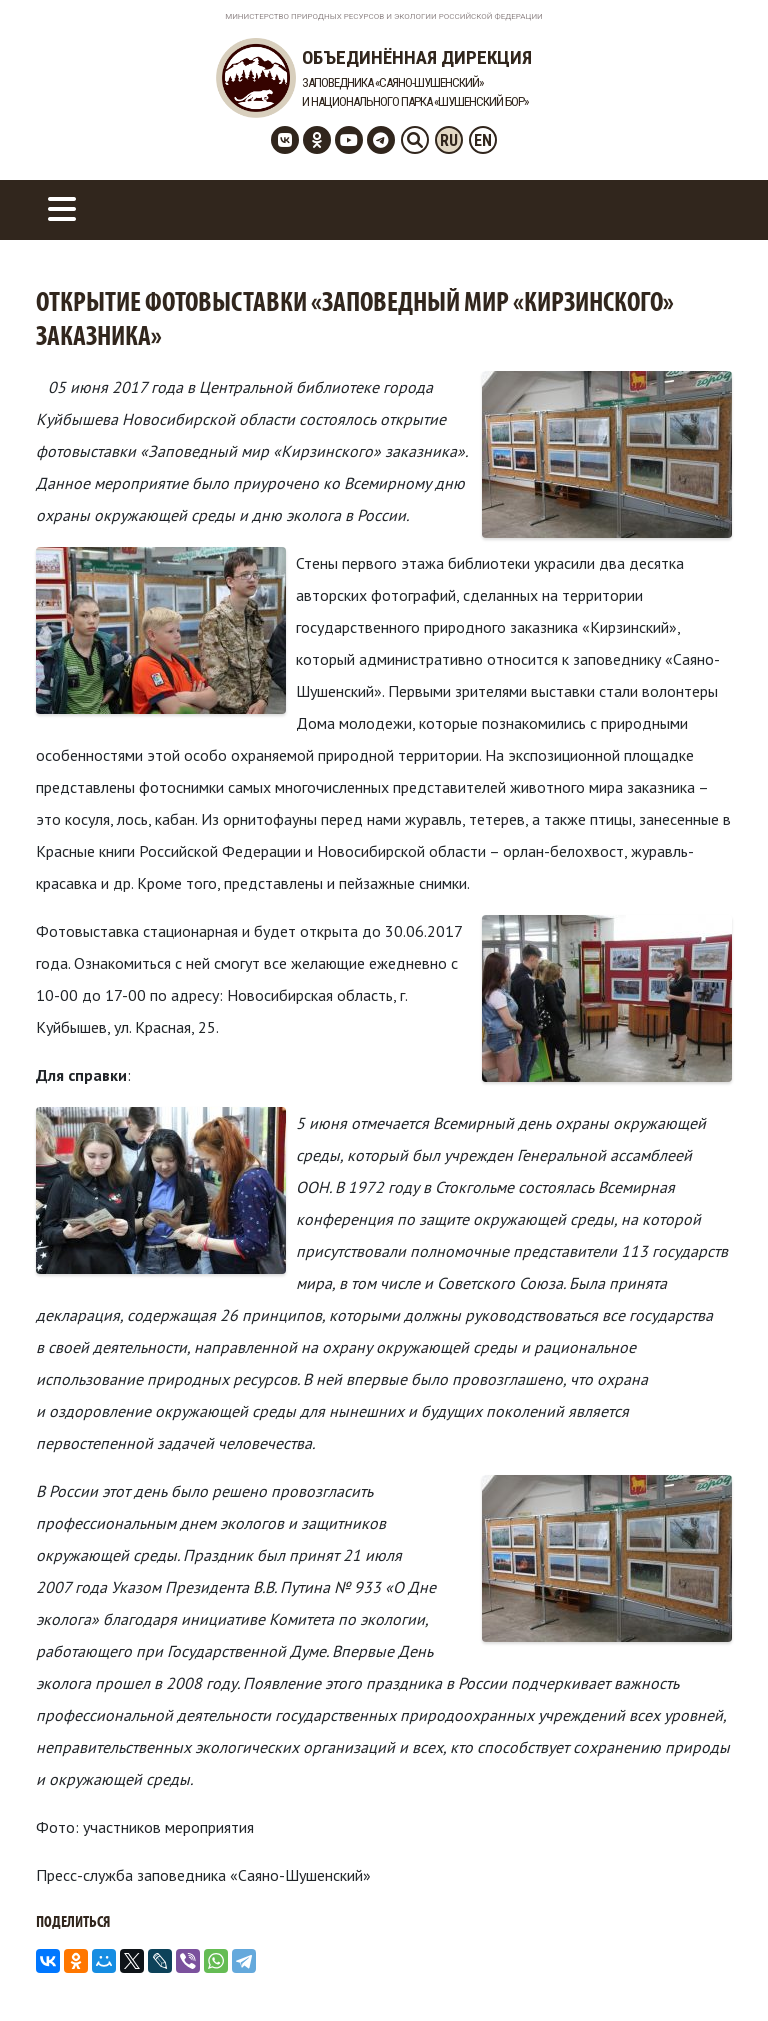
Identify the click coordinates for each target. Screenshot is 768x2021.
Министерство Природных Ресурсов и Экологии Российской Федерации (384, 16)
